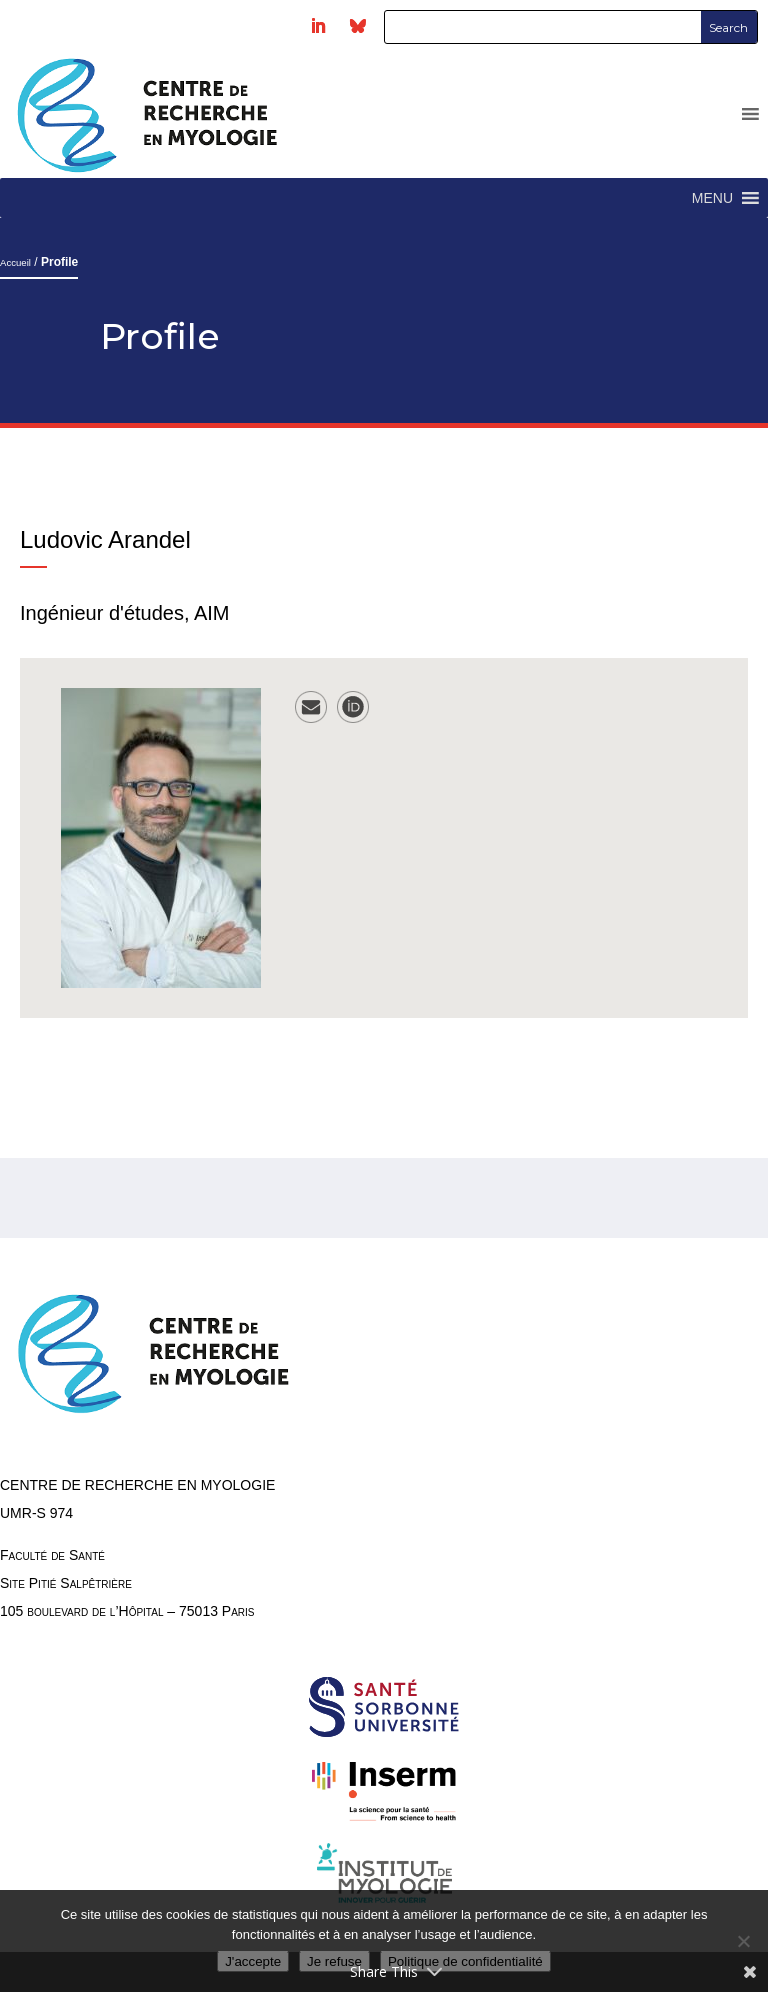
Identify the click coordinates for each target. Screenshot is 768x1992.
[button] (712, 198)
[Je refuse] (743, 1941)
